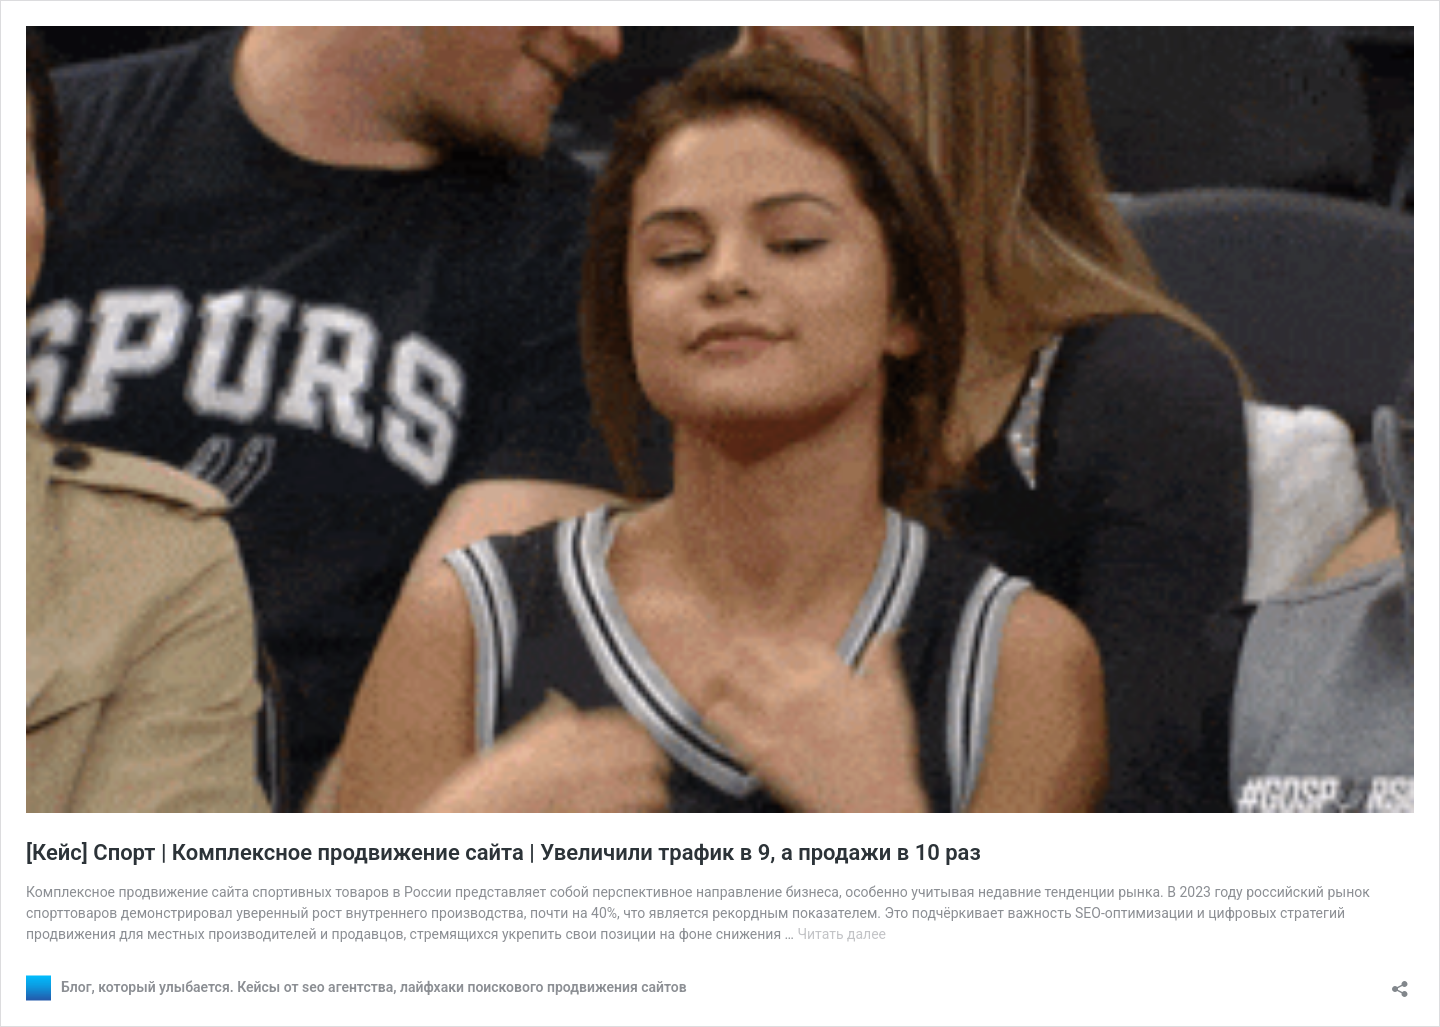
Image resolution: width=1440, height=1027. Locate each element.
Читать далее (841, 934)
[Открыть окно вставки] (1400, 982)
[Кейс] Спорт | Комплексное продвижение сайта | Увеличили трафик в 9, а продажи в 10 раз (503, 852)
